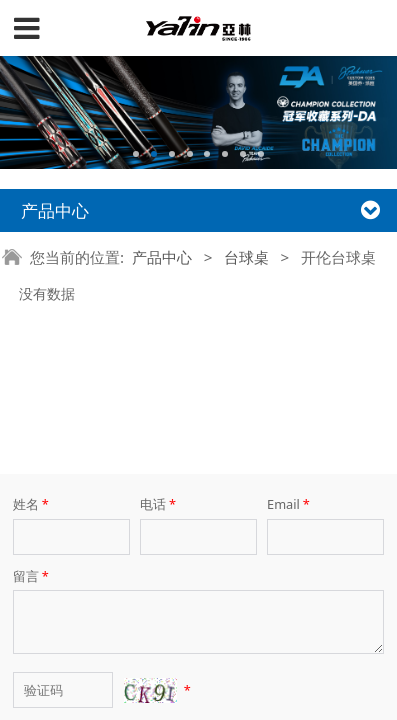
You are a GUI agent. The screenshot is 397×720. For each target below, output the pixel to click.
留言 (32, 484)
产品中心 (162, 257)
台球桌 (246, 257)
